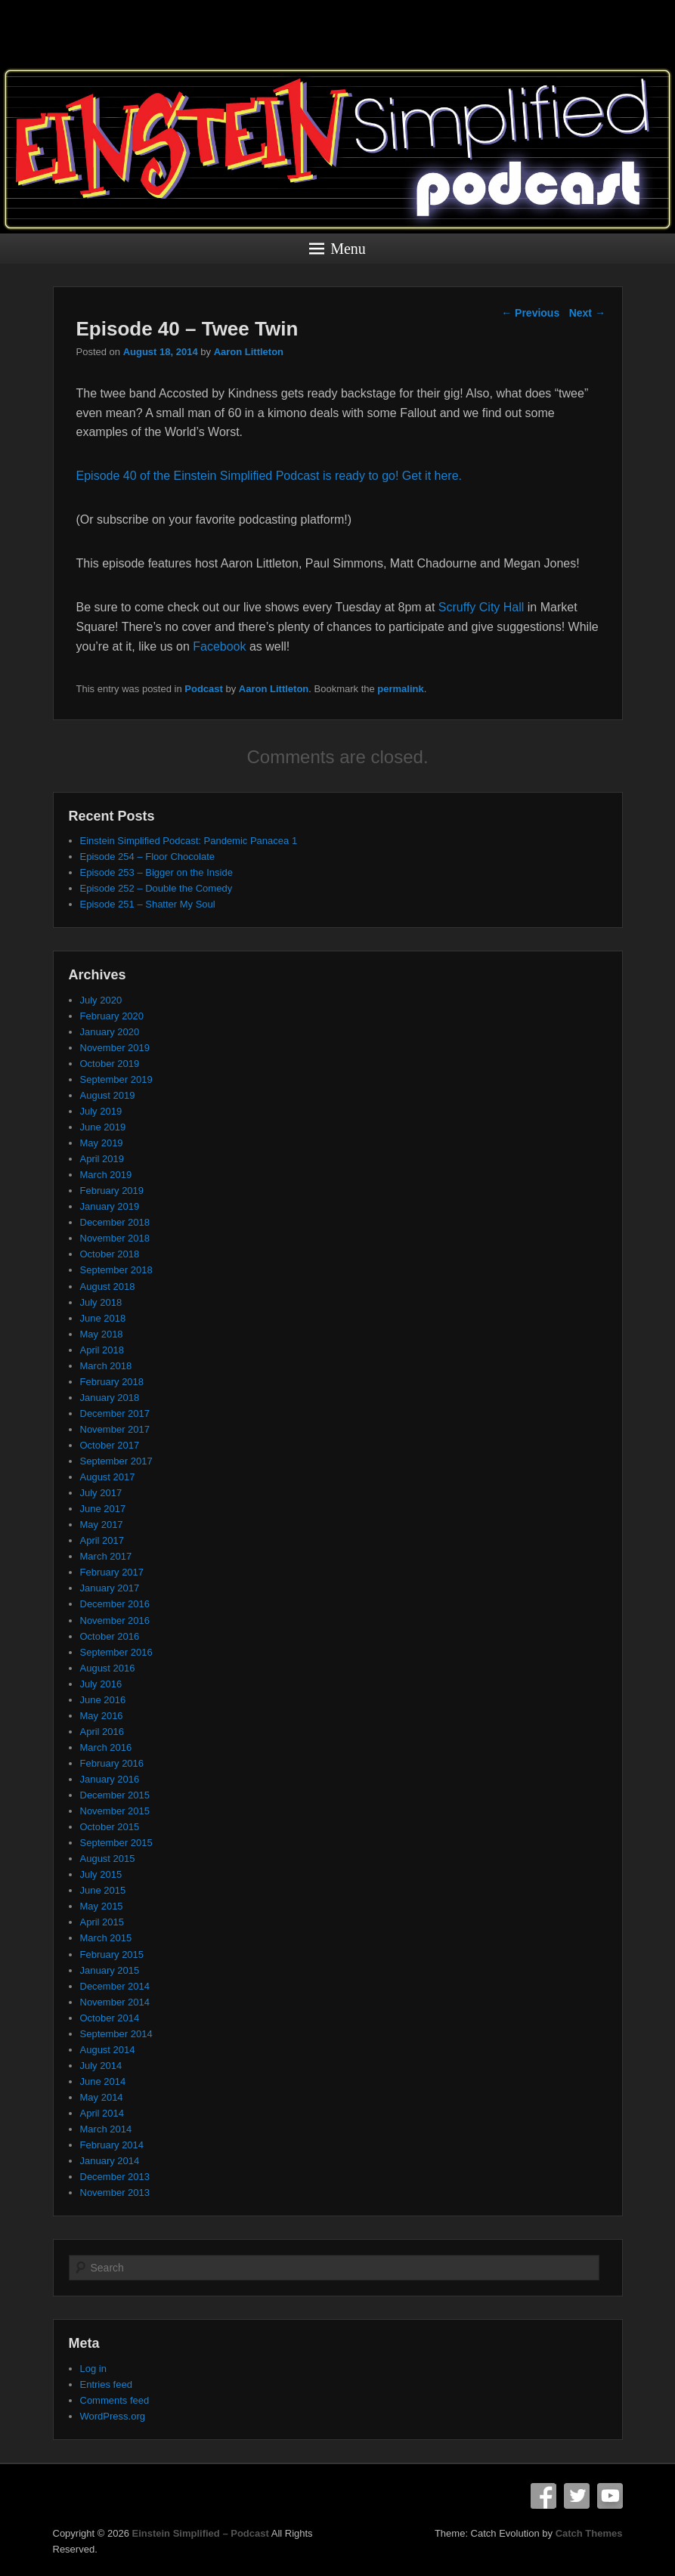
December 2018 (115, 1222)
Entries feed (106, 2384)
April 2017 (102, 1540)
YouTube (610, 2496)
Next (587, 313)
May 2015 (101, 1906)
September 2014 (116, 2033)
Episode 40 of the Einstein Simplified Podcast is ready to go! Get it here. (269, 475)
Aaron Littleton (248, 351)
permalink (400, 688)
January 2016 (110, 1779)
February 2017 (112, 1572)
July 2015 (101, 1874)
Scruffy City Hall (481, 607)
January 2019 (110, 1206)
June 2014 (103, 2081)
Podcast (203, 688)
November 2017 (115, 1429)
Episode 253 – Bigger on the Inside (156, 872)
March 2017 (106, 1556)
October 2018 (110, 1254)
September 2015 (116, 1842)
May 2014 (101, 2097)
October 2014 (110, 2018)
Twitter (577, 2496)
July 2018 (101, 1302)
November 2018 (115, 1238)
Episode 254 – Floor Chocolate (147, 856)
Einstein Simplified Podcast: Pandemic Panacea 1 (189, 840)
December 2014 (115, 1986)
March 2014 (106, 2129)
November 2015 (115, 1811)
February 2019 (112, 1190)
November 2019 (115, 1047)
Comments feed (115, 2400)
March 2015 (106, 1938)
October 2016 (110, 1636)
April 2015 (102, 1922)
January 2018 (110, 1397)
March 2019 (106, 1174)
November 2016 (115, 1620)
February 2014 (112, 2145)
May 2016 (101, 1715)
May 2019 (101, 1143)
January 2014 (110, 2160)
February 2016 (112, 1763)
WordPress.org (112, 2416)
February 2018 (112, 1381)
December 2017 (115, 1413)
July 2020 (101, 1000)
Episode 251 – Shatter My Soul (147, 904)
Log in (93, 2368)
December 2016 (115, 1604)
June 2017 (103, 1508)
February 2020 (112, 1016)
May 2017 (101, 1524)
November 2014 (115, 2002)
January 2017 (110, 1588)
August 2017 (107, 1477)
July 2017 (101, 1492)
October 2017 (110, 1445)
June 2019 (103, 1127)
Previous (530, 313)
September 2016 (116, 1652)
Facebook (219, 646)
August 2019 (107, 1095)
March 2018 (106, 1365)
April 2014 (102, 2113)
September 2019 (116, 1079)
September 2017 (116, 1461)
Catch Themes (589, 2533)
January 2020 (110, 1032)
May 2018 (101, 1334)
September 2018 (116, 1270)
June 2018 (103, 1318)
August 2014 (107, 2049)
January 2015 (110, 1970)
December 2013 (115, 2176)
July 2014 (101, 2065)
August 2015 (107, 1858)
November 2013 (115, 2192)
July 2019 (101, 1111)
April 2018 (102, 1350)
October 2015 (110, 1826)
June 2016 (103, 1699)
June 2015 (103, 1890)
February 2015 (112, 1954)
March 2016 (106, 1747)
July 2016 (101, 1684)
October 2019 (110, 1063)
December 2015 (115, 1795)
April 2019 (102, 1158)
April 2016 (102, 1731)
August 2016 (107, 1668)
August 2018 (107, 1286)
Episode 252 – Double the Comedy (156, 888)
